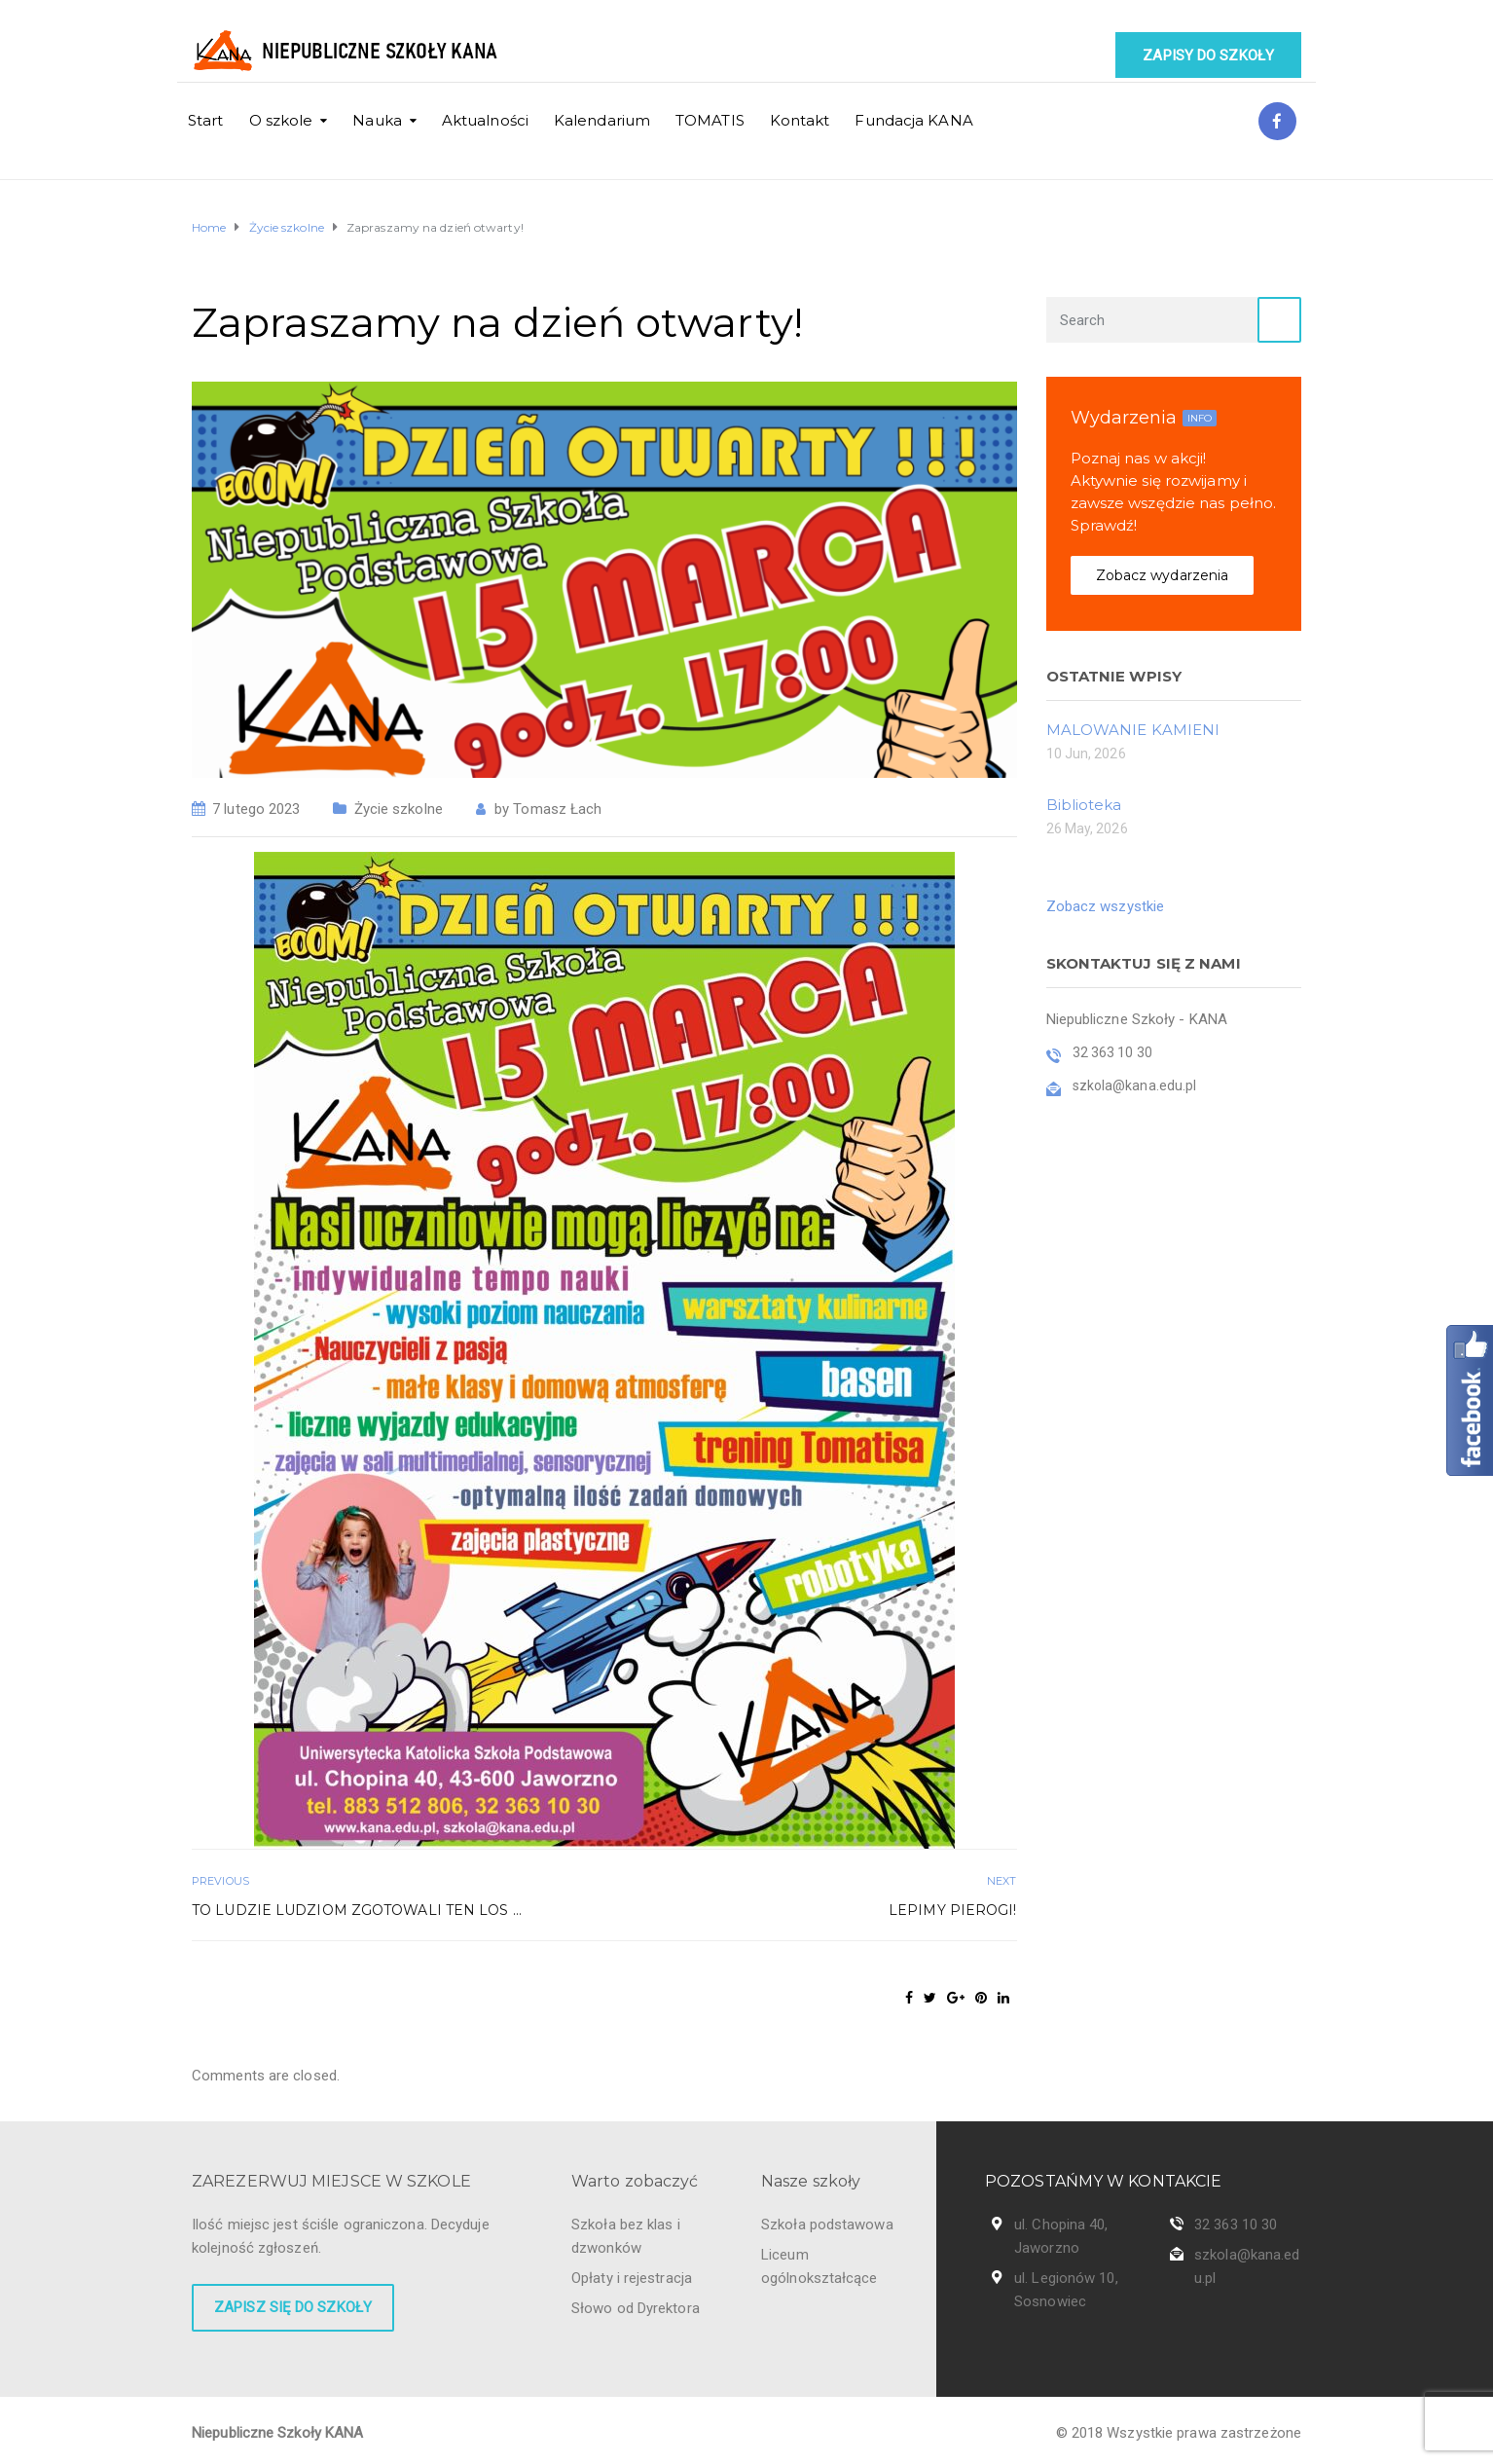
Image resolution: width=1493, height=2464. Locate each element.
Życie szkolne (398, 809)
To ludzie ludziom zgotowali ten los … (357, 1910)
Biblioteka (1084, 804)
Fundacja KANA (913, 120)
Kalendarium (602, 120)
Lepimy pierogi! (953, 1910)
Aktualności (485, 120)
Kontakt (800, 120)
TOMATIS (710, 120)
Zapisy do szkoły (1208, 55)
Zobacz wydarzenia (1162, 575)
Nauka (377, 120)
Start (206, 120)
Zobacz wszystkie (1105, 906)
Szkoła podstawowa (827, 2224)
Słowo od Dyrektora (635, 2308)
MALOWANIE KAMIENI (1133, 729)
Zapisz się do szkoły (293, 2307)
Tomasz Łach (557, 809)
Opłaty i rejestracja (631, 2278)
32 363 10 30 (1235, 2224)
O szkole (281, 120)
